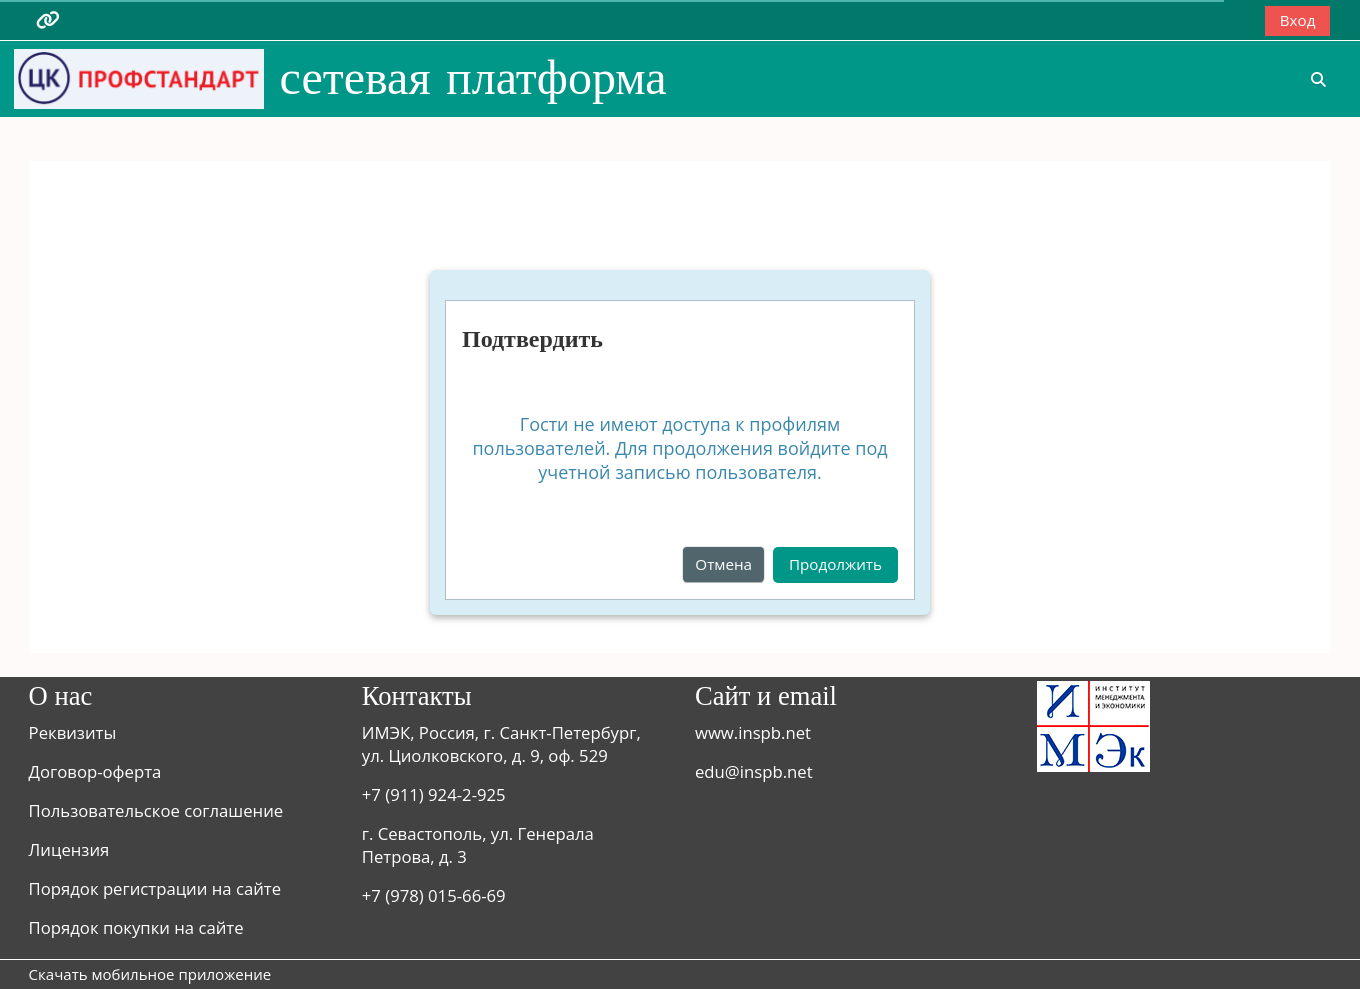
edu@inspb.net (754, 771)
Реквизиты (73, 732)
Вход (1298, 20)
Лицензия (69, 849)
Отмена (723, 564)
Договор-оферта (95, 771)
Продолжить (835, 564)
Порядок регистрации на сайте (155, 888)
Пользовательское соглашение (156, 810)
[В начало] (139, 77)
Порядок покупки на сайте (136, 927)
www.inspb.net (753, 732)
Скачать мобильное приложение (150, 974)
